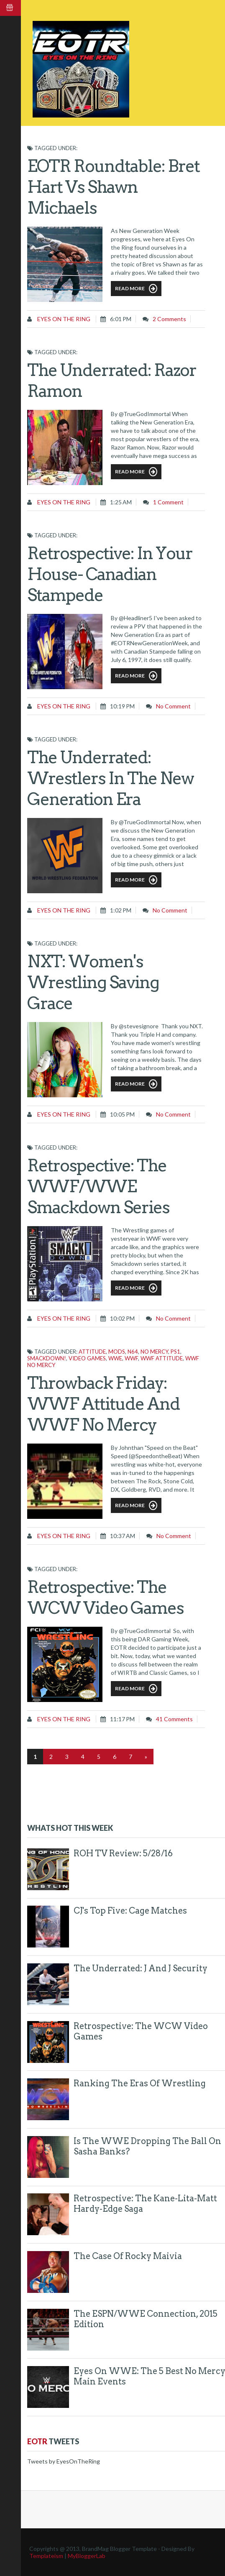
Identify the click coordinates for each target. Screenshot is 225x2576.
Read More (136, 288)
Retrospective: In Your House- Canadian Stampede (109, 574)
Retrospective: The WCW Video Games (141, 2031)
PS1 (175, 1351)
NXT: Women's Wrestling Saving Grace (93, 982)
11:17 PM (122, 1718)
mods (116, 1351)
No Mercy (154, 1351)
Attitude (92, 1351)
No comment (173, 706)
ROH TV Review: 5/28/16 (123, 1853)
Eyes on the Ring (63, 318)
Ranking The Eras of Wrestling (140, 2083)
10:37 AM (122, 1535)
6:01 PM (120, 318)
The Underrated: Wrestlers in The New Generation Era (110, 778)
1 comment (168, 502)
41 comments (174, 1718)
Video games (87, 1358)
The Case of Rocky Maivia (128, 2256)
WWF (131, 1358)
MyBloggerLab (86, 2555)
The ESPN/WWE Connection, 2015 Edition (145, 2319)
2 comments (169, 318)
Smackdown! (46, 1358)
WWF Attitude (162, 1358)
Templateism (46, 2555)
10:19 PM (122, 706)
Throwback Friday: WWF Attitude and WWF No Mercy (103, 1404)
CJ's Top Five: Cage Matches (130, 1911)
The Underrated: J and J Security (140, 1968)
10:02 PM (122, 1318)
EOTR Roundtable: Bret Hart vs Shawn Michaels (113, 187)
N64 (133, 1351)
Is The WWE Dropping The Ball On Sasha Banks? (147, 2146)
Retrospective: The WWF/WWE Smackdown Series (98, 1186)
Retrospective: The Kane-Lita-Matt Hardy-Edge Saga (145, 2203)
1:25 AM (121, 502)
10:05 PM (122, 1114)
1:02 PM (120, 910)
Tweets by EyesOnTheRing (63, 2461)
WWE (115, 1358)
